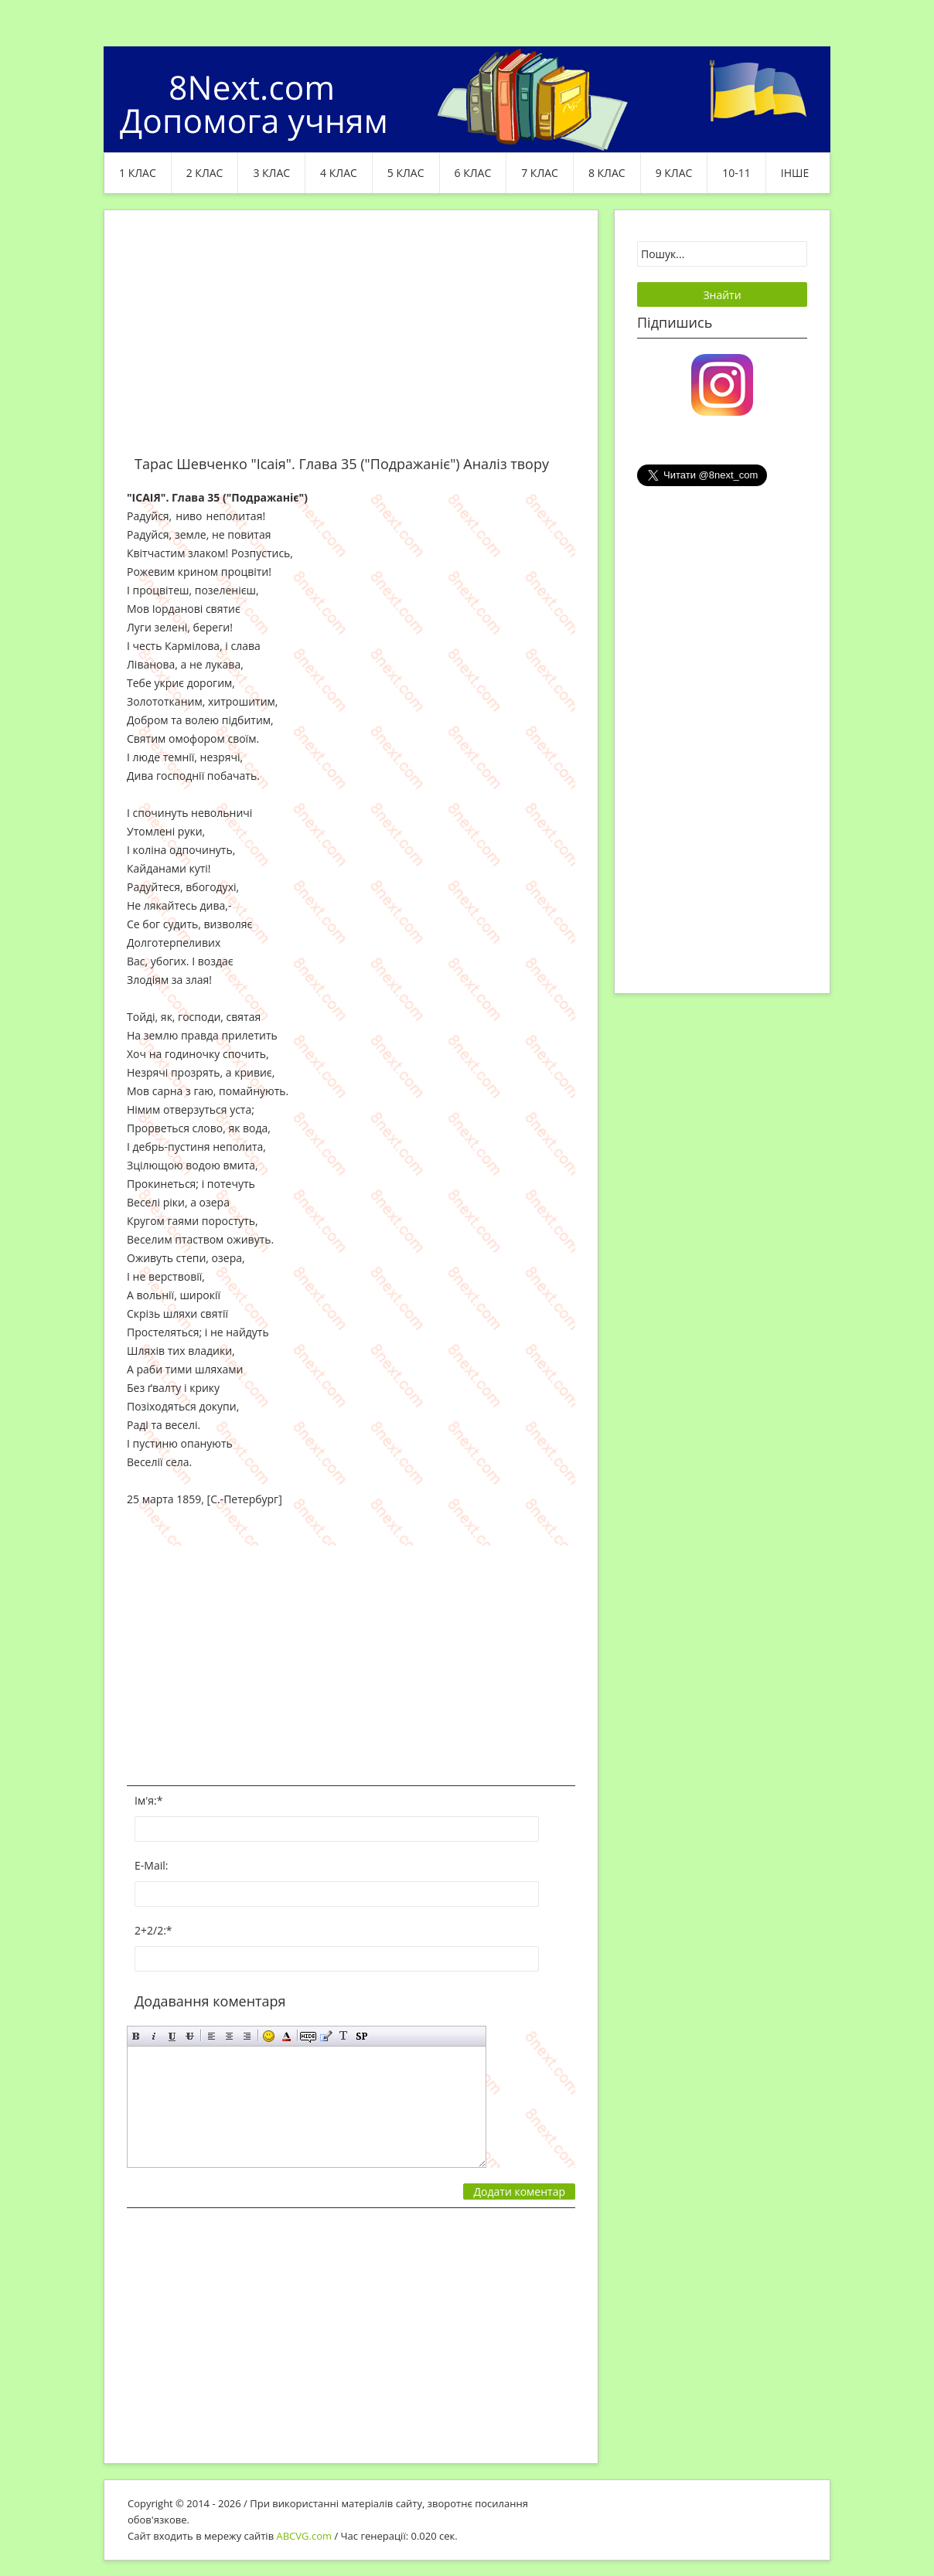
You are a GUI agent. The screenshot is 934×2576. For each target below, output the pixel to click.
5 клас (405, 172)
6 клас (473, 172)
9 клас (674, 172)
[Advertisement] (351, 341)
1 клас (137, 172)
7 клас (539, 172)
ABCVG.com (304, 2536)
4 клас (338, 172)
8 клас (607, 172)
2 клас (204, 172)
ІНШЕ (795, 172)
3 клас (271, 172)
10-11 (736, 172)
